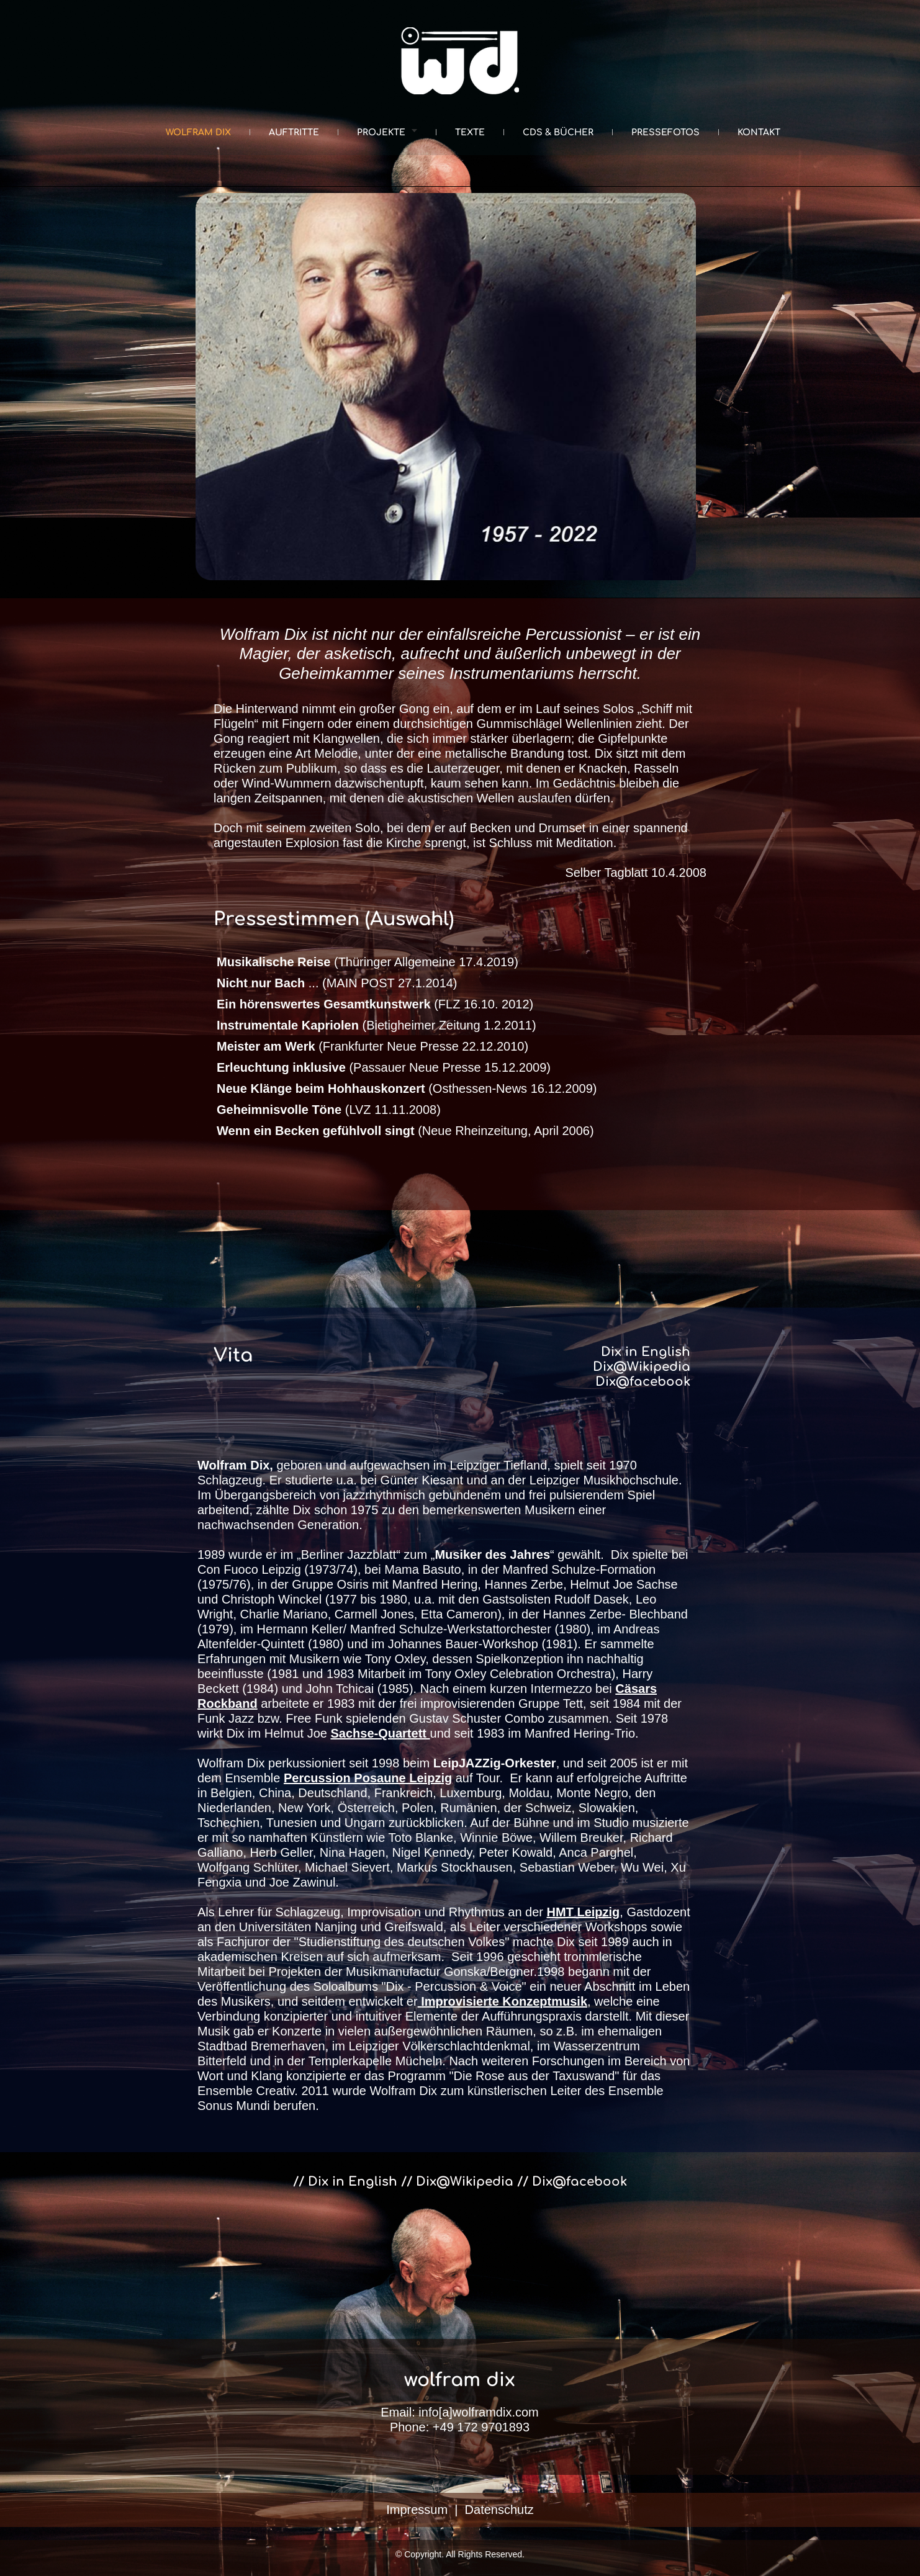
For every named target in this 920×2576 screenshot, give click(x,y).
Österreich (366, 1808)
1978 (655, 1718)
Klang (266, 2076)
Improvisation (384, 1912)
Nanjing (336, 1927)
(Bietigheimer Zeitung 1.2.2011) (376, 1025)
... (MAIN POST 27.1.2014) (337, 983)
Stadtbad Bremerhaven (261, 2046)
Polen (417, 1808)
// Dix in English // (354, 2181)
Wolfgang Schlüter (247, 1867)
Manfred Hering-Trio (580, 1733)
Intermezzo (561, 1688)
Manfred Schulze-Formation (579, 1569)
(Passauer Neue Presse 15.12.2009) (384, 1067)
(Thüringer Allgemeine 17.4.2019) (424, 962)
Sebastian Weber (567, 1867)
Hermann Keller (300, 1629)
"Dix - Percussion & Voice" (454, 1986)
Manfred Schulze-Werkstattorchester (450, 1629)
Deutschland (332, 1793)
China (275, 1793)
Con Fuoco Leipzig (249, 1569)
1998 (386, 1763)
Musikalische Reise (273, 962)
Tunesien (291, 1822)
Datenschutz (499, 2509)
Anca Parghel (596, 1852)
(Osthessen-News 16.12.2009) (407, 1088)
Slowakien (607, 1808)
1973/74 (331, 1569)
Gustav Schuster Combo (476, 1718)
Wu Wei (642, 1867)
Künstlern (335, 1837)
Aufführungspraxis (532, 2016)
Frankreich (403, 1793)
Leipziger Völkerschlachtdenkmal (439, 2046)
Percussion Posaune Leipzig (368, 1778)
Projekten (295, 1971)
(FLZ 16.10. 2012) (375, 1004)
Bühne (531, 1822)
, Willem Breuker (578, 1837)
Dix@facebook (642, 1382)
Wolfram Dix (404, 2091)
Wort (210, 2076)
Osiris (353, 1584)
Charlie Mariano (284, 1614)
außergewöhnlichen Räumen (452, 2031)
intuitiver (379, 2016)
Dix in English (645, 1352)
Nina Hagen (353, 1852)
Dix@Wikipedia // (474, 2181)
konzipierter (296, 2016)
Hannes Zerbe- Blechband (615, 1614)
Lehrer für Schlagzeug (279, 1912)
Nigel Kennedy (432, 1852)
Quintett (282, 1644)
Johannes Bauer (433, 1644)
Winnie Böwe (496, 1837)
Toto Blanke (421, 1837)
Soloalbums (345, 1986)
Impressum (417, 2509)
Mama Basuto (422, 1569)
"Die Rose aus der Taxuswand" (534, 2076)
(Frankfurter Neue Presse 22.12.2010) (372, 1046)
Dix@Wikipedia (641, 1367)
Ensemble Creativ (245, 2091)
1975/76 (224, 1584)
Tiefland (525, 1465)
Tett (573, 1703)
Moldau (528, 1793)
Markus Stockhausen (455, 1867)
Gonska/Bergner (489, 1971)
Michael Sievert (347, 1867)
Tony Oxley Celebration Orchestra (518, 1674)
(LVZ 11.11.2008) (329, 1109)
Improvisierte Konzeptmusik (504, 2001)
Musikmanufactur (393, 1971)
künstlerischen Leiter (524, 2091)
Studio (609, 1822)
